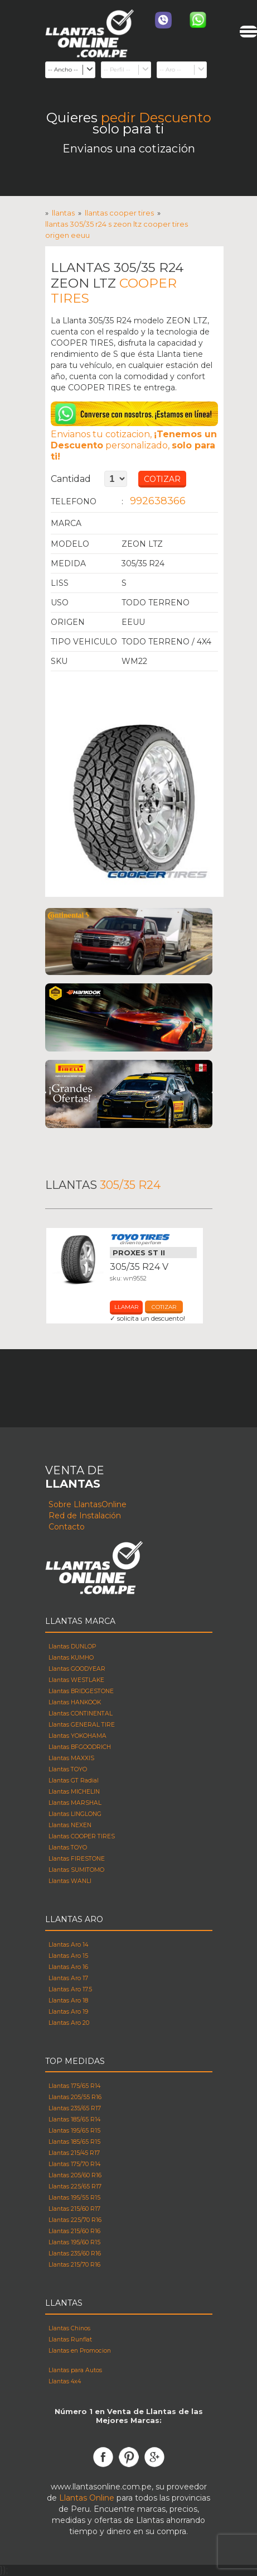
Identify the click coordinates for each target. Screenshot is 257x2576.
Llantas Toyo (153, 1240)
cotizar (164, 1307)
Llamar (126, 1307)
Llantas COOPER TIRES (119, 212)
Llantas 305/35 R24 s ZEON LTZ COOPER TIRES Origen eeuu (116, 229)
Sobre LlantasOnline (88, 1504)
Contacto (67, 1527)
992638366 (158, 500)
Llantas (63, 212)
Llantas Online (86, 2498)
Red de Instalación (85, 1516)
